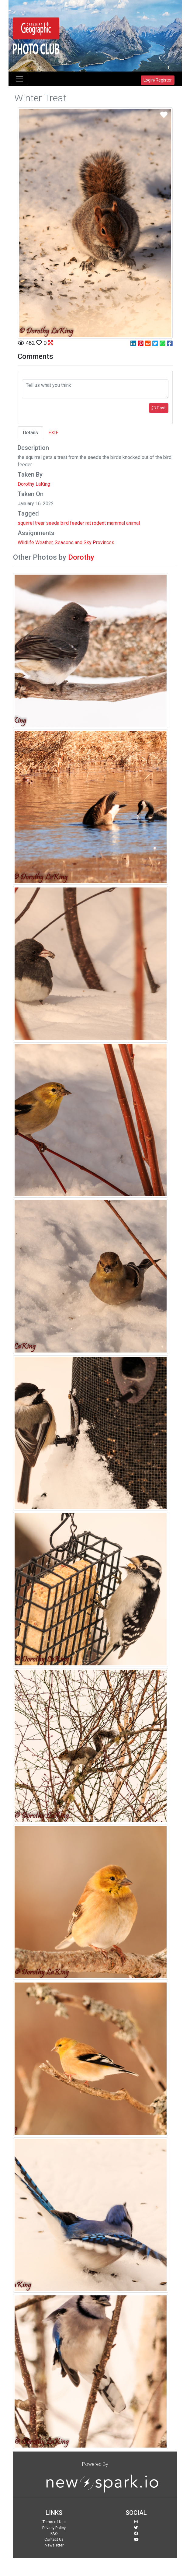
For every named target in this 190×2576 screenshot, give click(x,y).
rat (88, 523)
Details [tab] (30, 433)
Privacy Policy (54, 2527)
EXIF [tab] (53, 433)
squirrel (26, 523)
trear (40, 523)
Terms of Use (54, 2521)
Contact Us (54, 2539)
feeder (77, 523)
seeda (52, 523)
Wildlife (26, 542)
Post (159, 407)
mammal (116, 523)
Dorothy (81, 557)
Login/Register (157, 80)
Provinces (103, 542)
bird (64, 523)
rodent (99, 523)
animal (133, 523)
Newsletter (54, 2545)
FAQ (54, 2533)
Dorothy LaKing (34, 484)
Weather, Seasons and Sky (63, 542)
